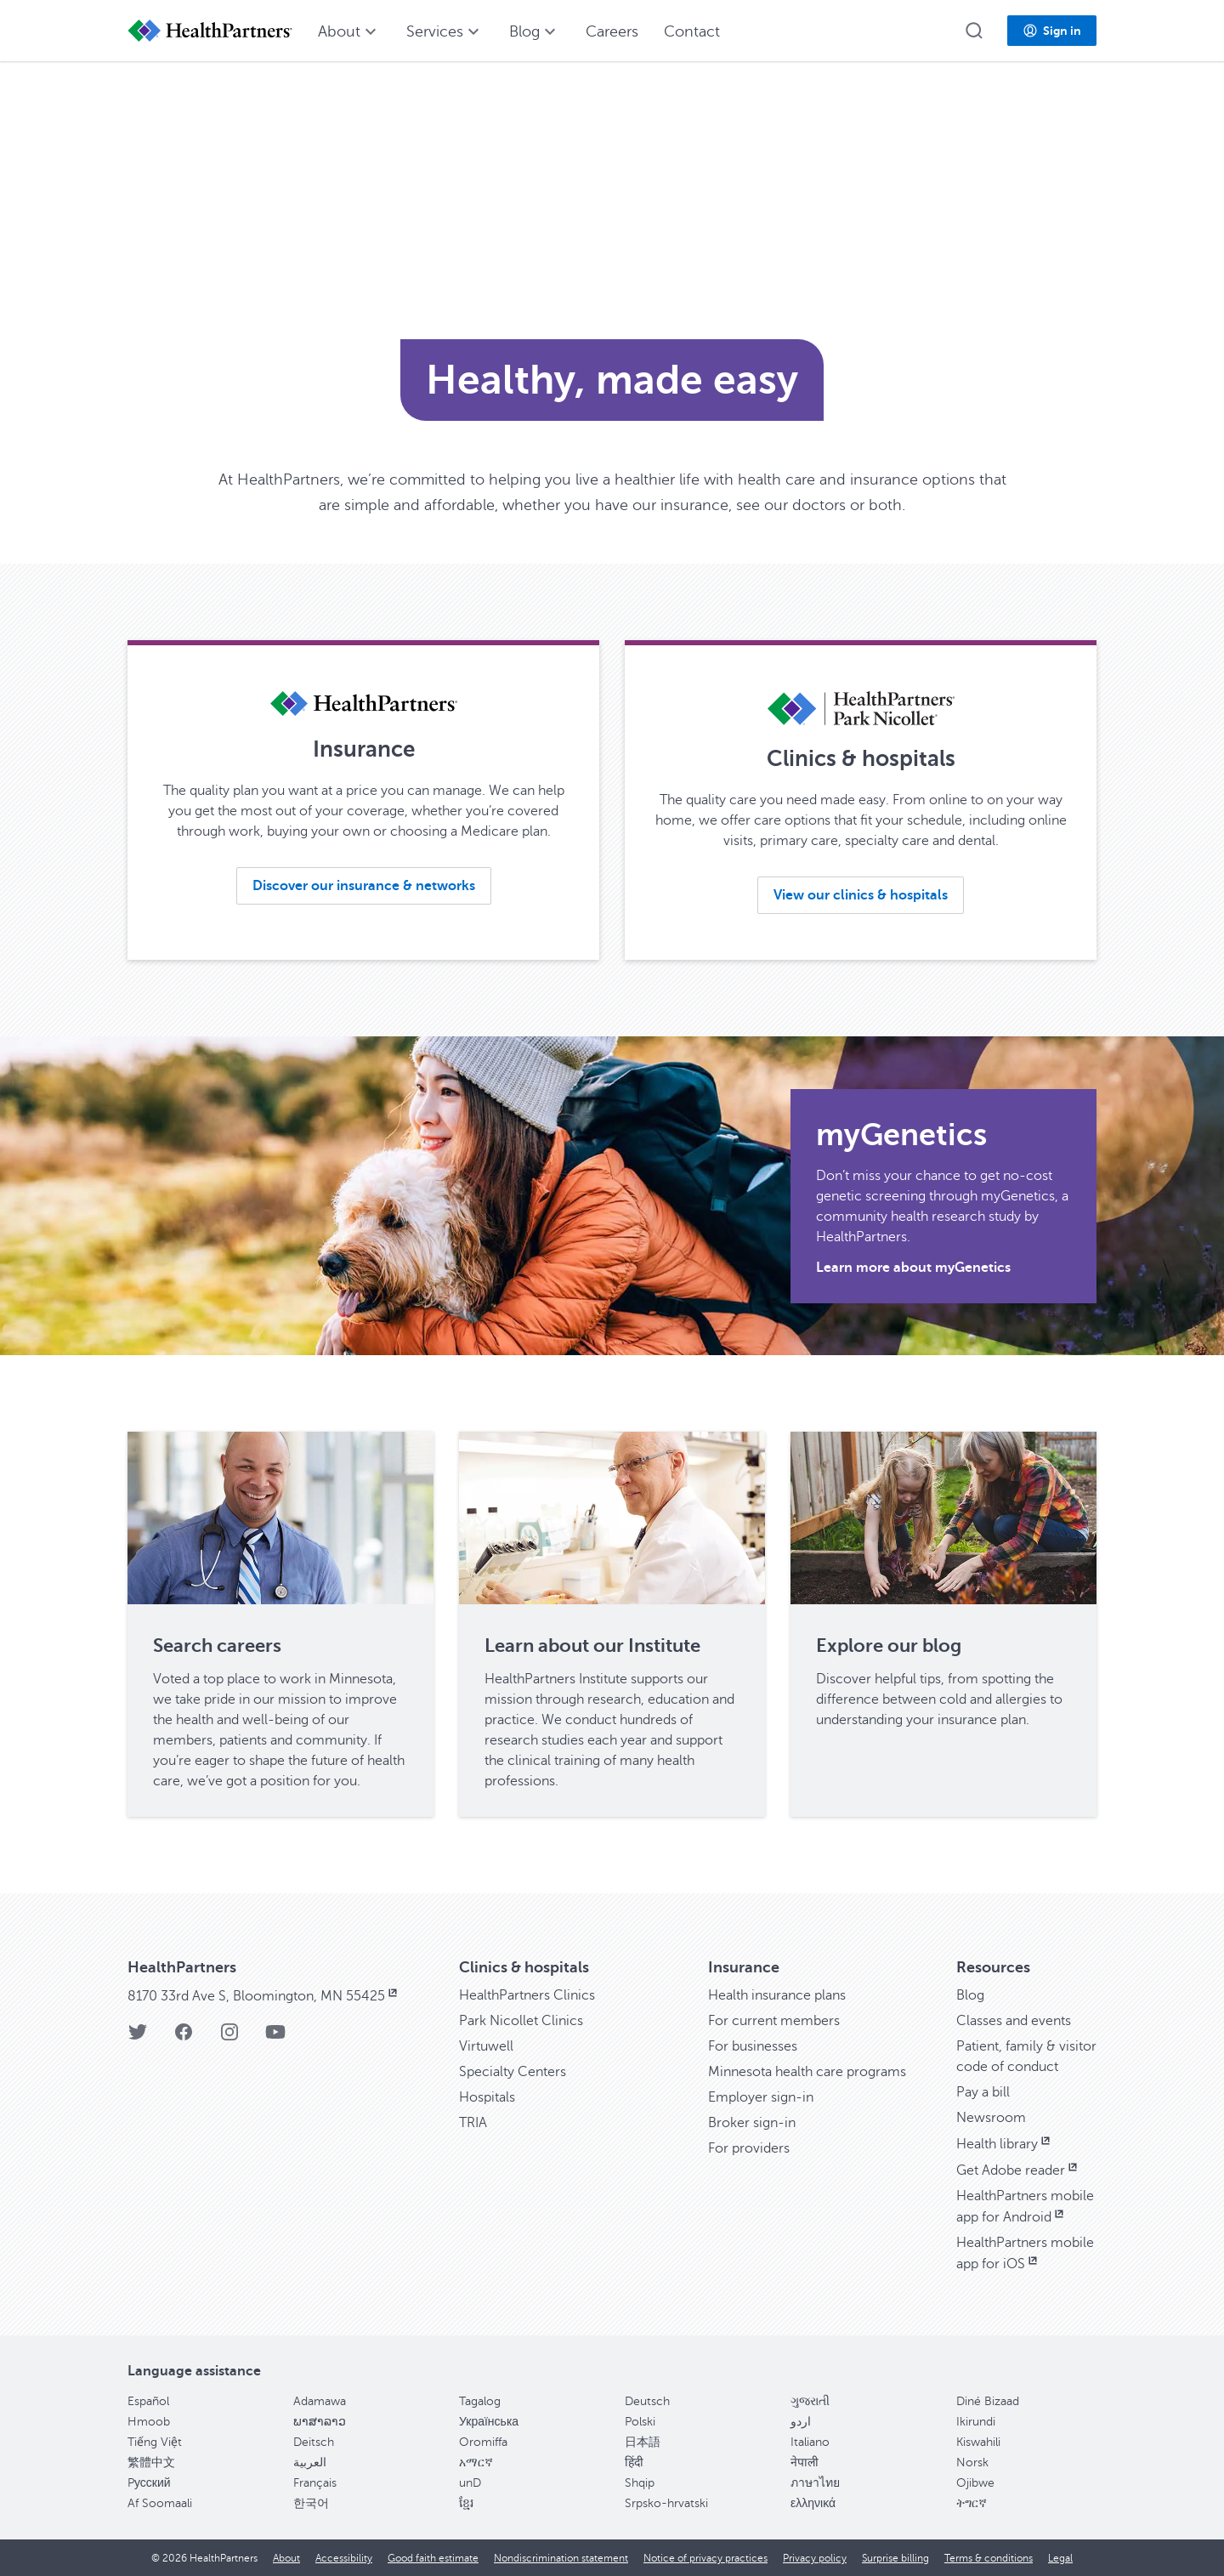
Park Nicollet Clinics (521, 2020)
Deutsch (647, 2401)
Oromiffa (483, 2442)
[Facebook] (183, 2037)
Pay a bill (983, 2092)
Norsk (972, 2462)
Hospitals (487, 2097)
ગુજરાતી (810, 2401)
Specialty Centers (512, 2072)
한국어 (311, 2503)
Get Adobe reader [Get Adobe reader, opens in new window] (1018, 2170)
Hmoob (149, 2421)
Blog (970, 1995)
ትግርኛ (971, 2503)
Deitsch (313, 2442)
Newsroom (991, 2117)
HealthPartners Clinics (527, 1995)
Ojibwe (975, 2483)
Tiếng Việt (155, 2442)
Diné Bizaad (987, 2401)
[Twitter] (138, 2037)
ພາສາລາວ (319, 2421)
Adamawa (319, 2401)
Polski (640, 2421)
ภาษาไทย (815, 2483)
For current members (774, 2020)
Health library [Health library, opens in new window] (1004, 2144)
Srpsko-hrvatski (666, 2503)
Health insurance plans (777, 1995)
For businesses (752, 2046)
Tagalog (480, 2401)
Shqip (639, 2483)
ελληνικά (813, 2503)
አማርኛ (476, 2462)
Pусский (149, 2483)
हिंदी (634, 2462)
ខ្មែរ (466, 2503)
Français (315, 2483)
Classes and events (1013, 2020)
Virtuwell (486, 2046)
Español (148, 2401)
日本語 (642, 2442)
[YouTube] (275, 2037)
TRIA (473, 2123)
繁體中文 (151, 2462)
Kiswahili (978, 2442)
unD (470, 2483)
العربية (309, 2462)
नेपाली (804, 2462)
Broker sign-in (752, 2123)
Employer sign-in (760, 2097)
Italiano (810, 2442)
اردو (800, 2421)
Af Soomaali (160, 2503)
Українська (488, 2421)
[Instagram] (229, 2037)
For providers (749, 2148)
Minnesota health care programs (807, 2072)
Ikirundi (975, 2421)
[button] (974, 30)
